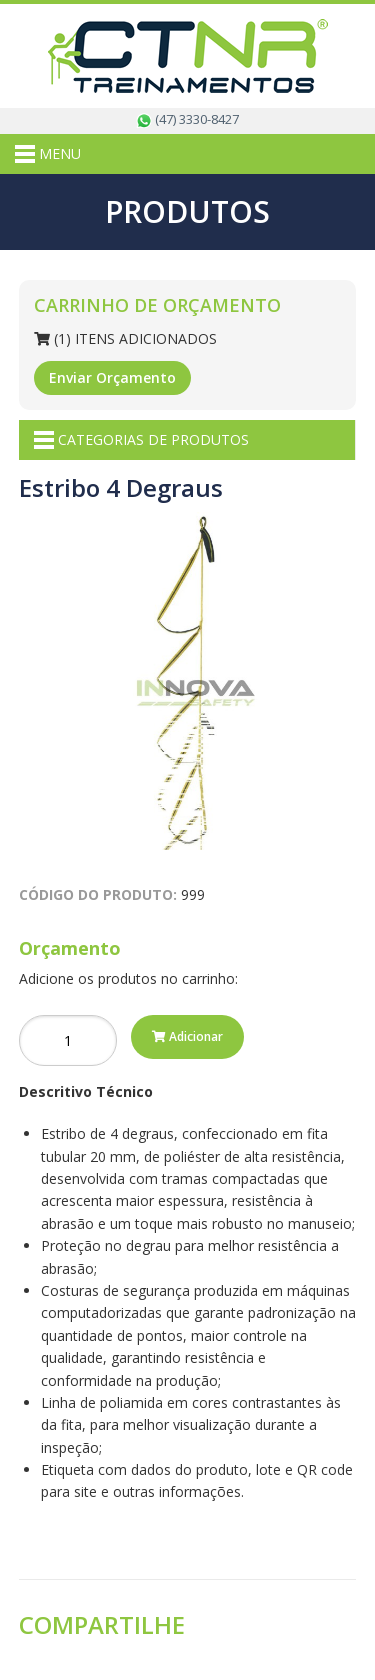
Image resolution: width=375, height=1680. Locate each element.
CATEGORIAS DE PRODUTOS (141, 440)
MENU (48, 154)
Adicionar (187, 1036)
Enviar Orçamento (112, 377)
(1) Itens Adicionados (125, 338)
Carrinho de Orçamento (157, 305)
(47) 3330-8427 (187, 119)
